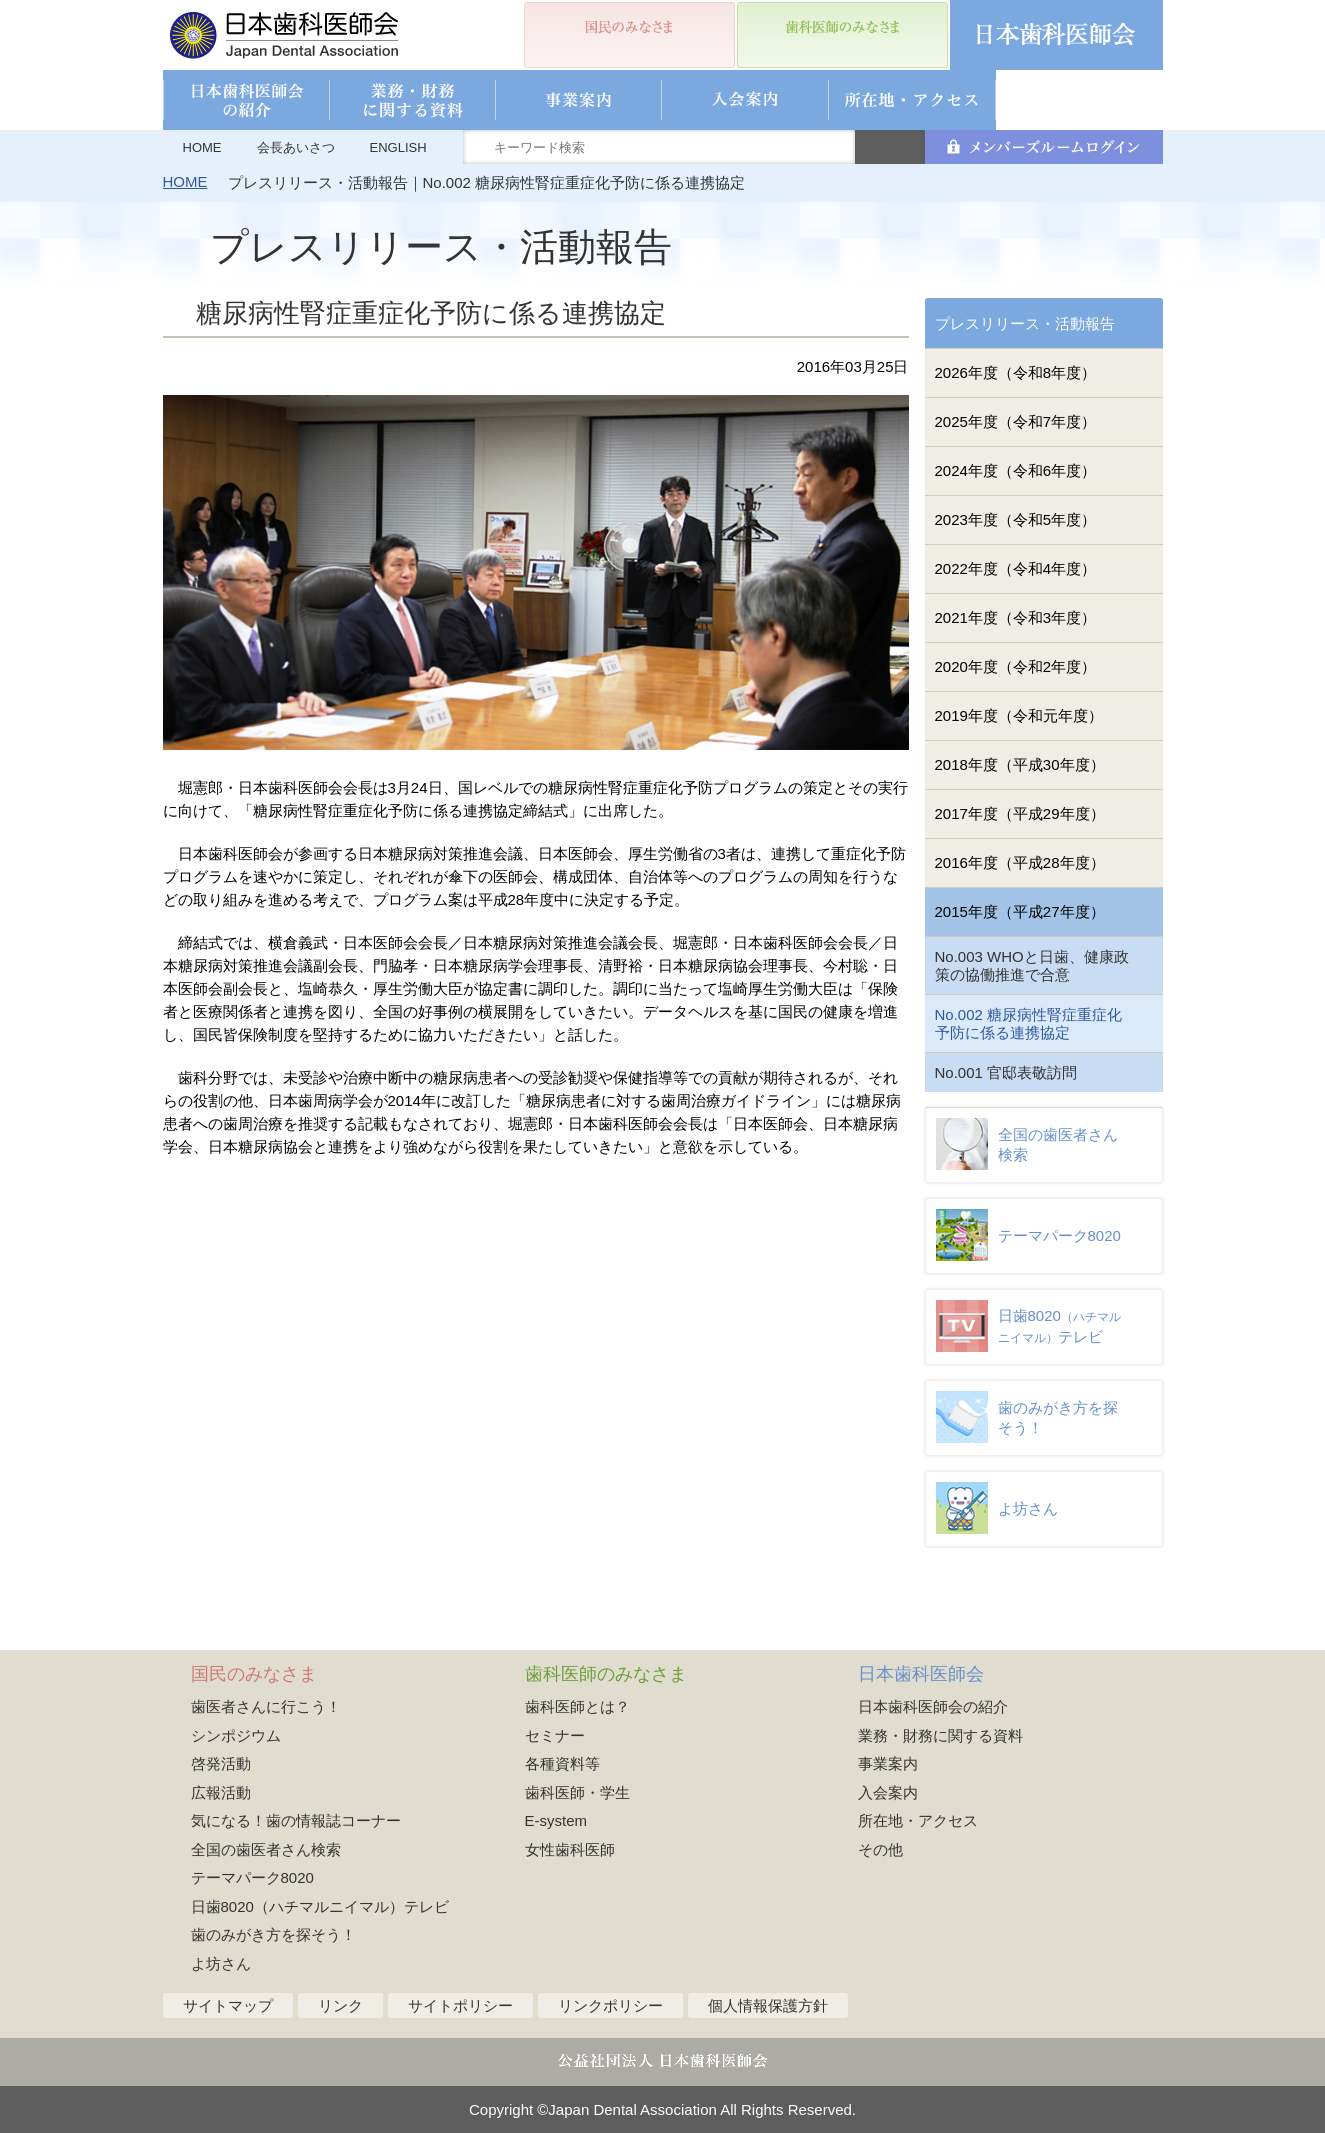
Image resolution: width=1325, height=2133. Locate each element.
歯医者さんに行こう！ (266, 1706)
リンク (340, 2005)
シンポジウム (236, 1735)
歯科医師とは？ (577, 1706)
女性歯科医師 (570, 1849)
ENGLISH (398, 147)
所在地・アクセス (918, 1820)
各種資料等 (562, 1763)
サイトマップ (228, 2005)
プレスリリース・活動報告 (1025, 323)
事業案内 (888, 1763)
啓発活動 (221, 1763)
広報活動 (221, 1792)
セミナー (555, 1735)
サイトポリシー (460, 2005)
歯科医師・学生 (577, 1792)
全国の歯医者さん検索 (266, 1849)
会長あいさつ (296, 147)
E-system (556, 1820)
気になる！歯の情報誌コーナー (296, 1820)
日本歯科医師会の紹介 (933, 1706)
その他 (880, 1849)
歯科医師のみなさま (606, 1674)
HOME (202, 147)
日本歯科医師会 (921, 1674)
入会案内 (888, 1792)
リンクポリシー (610, 2005)
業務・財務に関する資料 (940, 1735)
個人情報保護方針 (768, 2005)
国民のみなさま (254, 1674)
